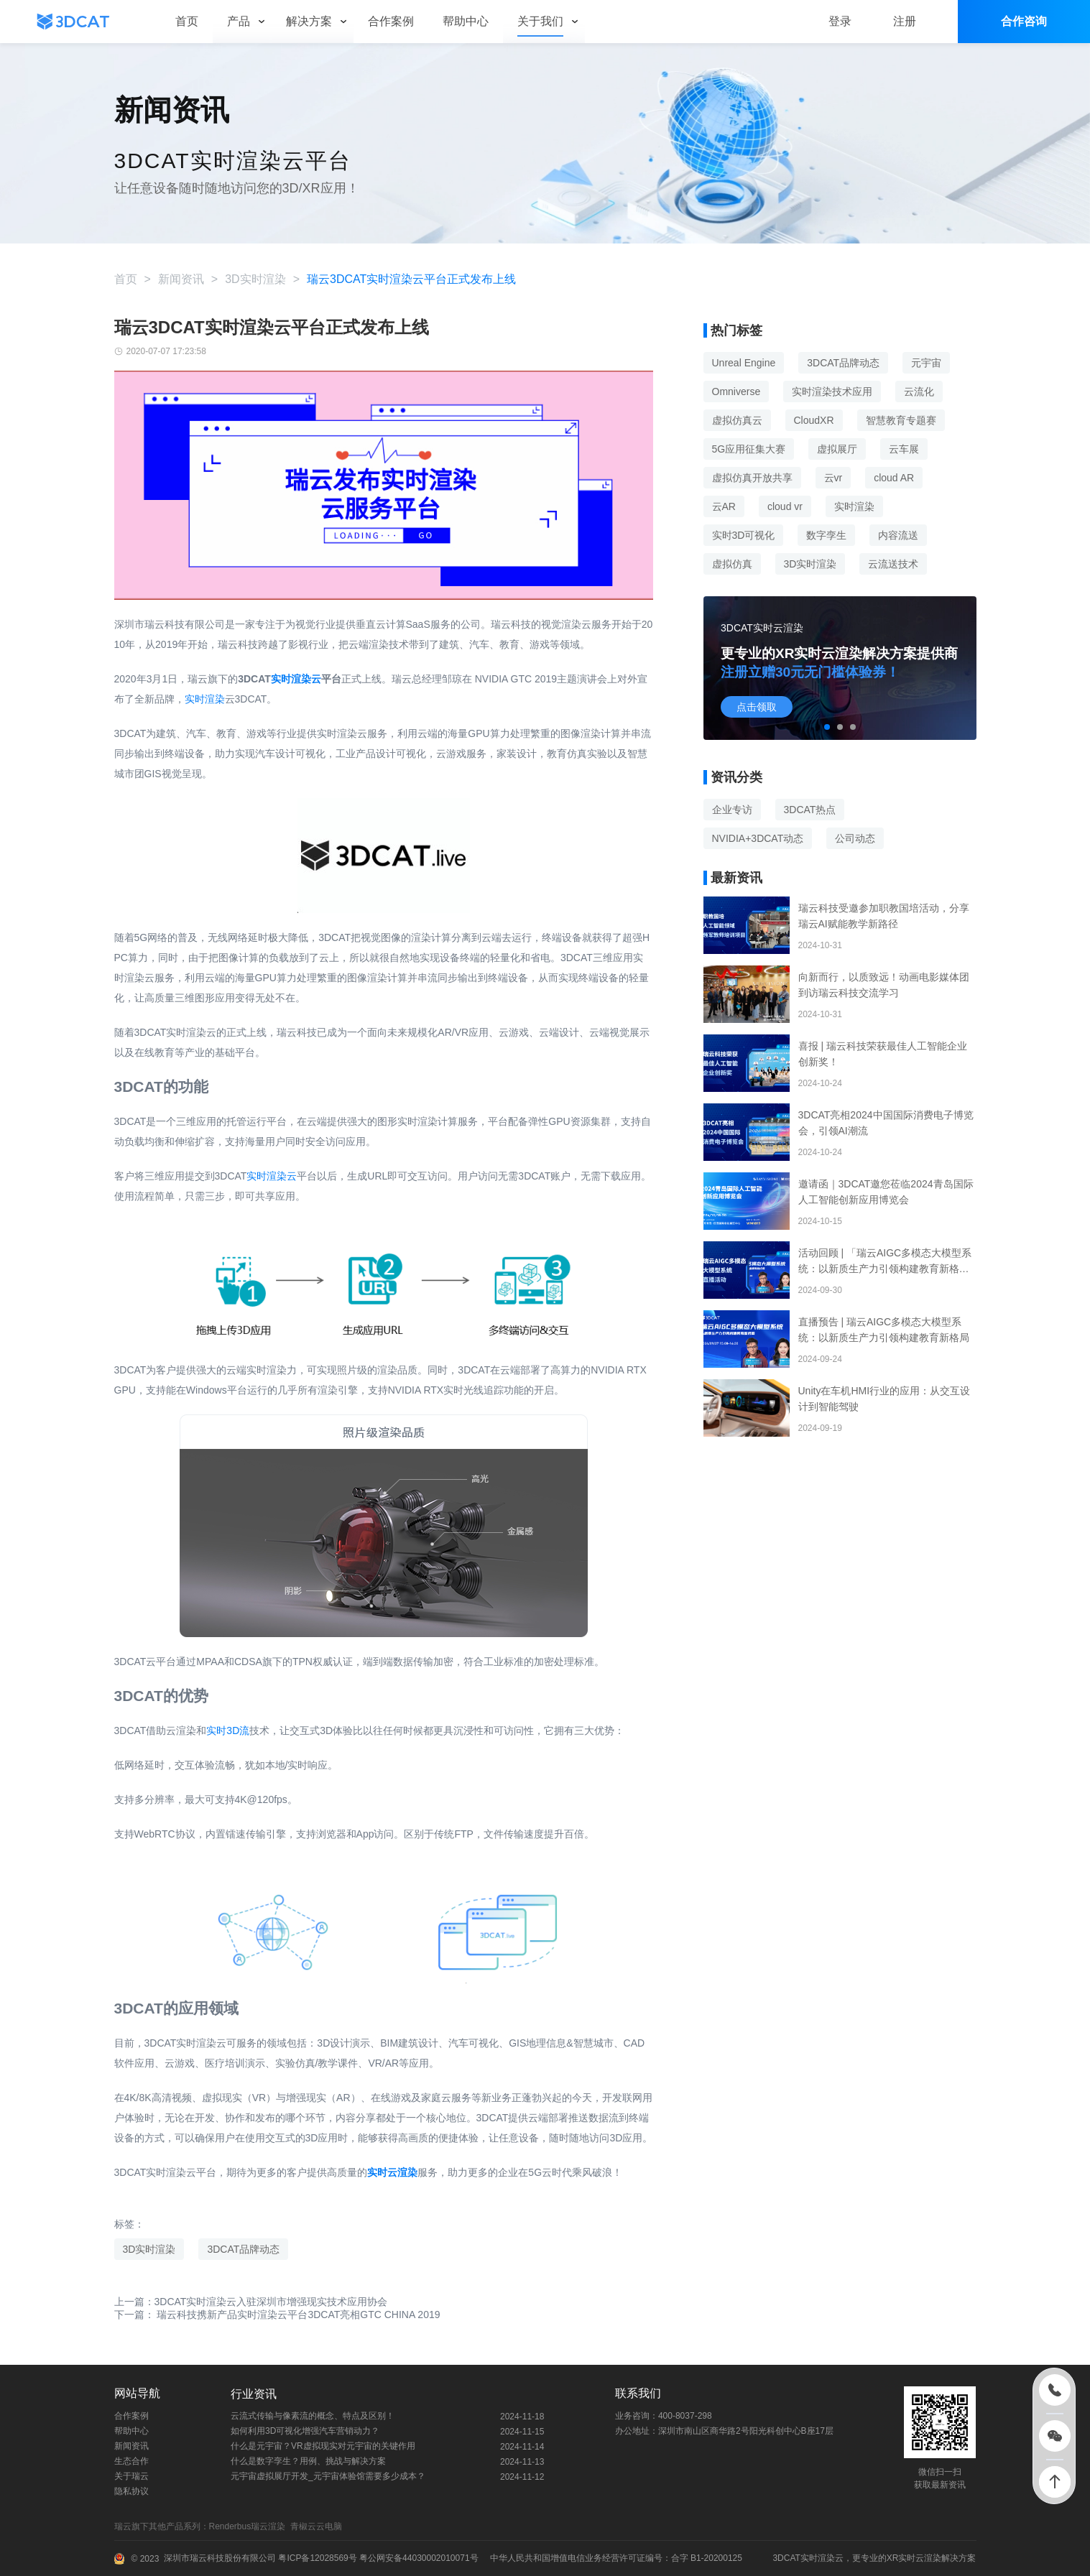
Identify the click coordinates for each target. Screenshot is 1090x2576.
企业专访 (732, 809)
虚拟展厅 (837, 449)
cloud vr (785, 506)
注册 (904, 21)
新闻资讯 (181, 279)
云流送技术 (893, 564)
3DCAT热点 (810, 809)
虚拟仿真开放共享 (752, 477)
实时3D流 (227, 1730)
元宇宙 (926, 363)
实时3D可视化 (743, 535)
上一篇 (251, 2301)
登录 (839, 21)
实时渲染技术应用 (832, 391)
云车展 (904, 449)
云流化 (919, 391)
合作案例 (131, 2416)
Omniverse (736, 391)
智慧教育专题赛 (901, 420)
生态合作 (131, 2461)
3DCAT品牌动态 (243, 2249)
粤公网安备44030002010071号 (418, 2558)
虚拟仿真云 (737, 420)
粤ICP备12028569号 (316, 2558)
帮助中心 (131, 2431)
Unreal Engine (744, 363)
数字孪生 (826, 535)
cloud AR (894, 477)
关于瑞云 (131, 2476)
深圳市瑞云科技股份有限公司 (220, 2558)
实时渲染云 (296, 679)
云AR (724, 506)
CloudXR (814, 420)
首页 (125, 279)
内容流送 (898, 535)
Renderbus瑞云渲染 (249, 2526)
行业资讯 (254, 2394)
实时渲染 (205, 699)
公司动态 (855, 838)
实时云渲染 (392, 2172)
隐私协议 (131, 2491)
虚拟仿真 (732, 564)
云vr (833, 477)
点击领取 (756, 707)
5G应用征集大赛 (749, 449)
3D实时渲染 (255, 279)
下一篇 (277, 2314)
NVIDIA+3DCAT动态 (758, 838)
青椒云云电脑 (318, 2526)
